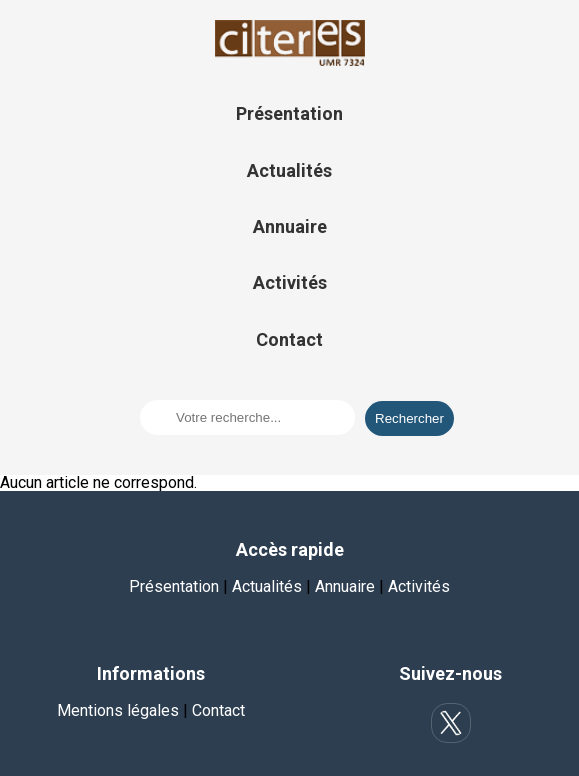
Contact (289, 339)
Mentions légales (118, 710)
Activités (290, 282)
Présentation (289, 113)
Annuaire (290, 226)
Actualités (289, 170)
